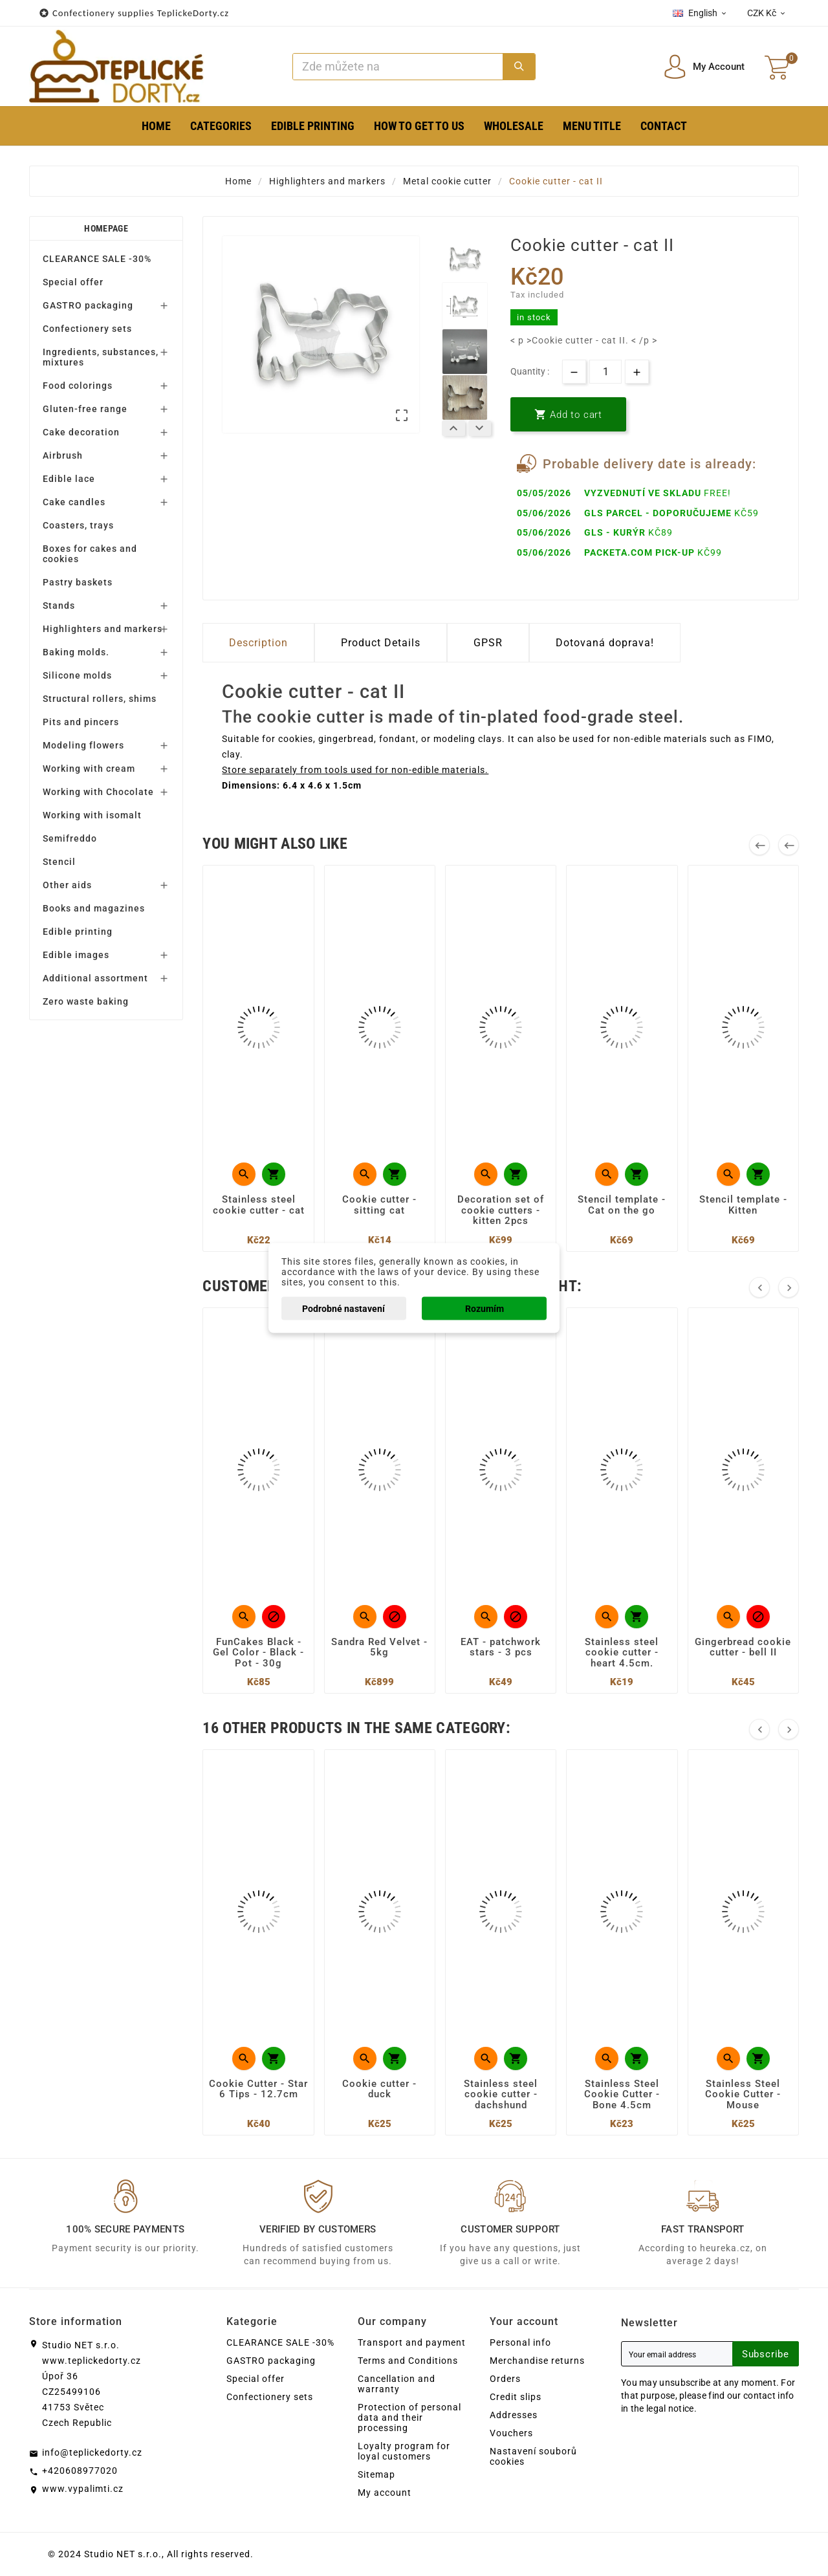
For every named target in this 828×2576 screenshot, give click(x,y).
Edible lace (69, 479)
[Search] (398, 67)
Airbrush (63, 455)
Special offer (73, 282)
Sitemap (376, 2474)
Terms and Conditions (408, 2360)
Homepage (105, 228)
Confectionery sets (87, 328)
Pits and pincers (81, 722)
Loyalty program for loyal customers (404, 2451)
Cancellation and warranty (396, 2384)
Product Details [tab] (380, 643)
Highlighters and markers (102, 629)
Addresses (514, 2415)
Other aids (67, 885)
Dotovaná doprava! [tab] (605, 643)
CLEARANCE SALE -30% (97, 259)
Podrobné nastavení (343, 1309)
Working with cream (89, 768)
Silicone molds (77, 675)
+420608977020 (80, 2470)
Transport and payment (412, 2342)
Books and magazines (94, 908)
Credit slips (515, 2397)
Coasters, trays (78, 525)
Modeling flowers (83, 745)
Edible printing (78, 931)
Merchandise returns (537, 2360)
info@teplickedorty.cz (92, 2452)
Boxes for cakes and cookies (90, 553)
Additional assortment (95, 978)
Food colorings (78, 385)
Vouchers (511, 2433)
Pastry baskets (78, 582)
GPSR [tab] (488, 643)
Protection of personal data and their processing (409, 2417)
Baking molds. (76, 652)
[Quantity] (605, 372)
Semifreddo (70, 838)
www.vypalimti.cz (83, 2488)
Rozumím (484, 1309)
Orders (505, 2379)
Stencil (59, 862)
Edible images (76, 955)
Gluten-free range (85, 409)
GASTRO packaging (88, 305)
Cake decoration (81, 432)
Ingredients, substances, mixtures (100, 357)
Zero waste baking (86, 1001)
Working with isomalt (92, 815)
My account (384, 2492)
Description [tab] (258, 643)
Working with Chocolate (98, 792)
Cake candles (74, 502)
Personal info (520, 2342)
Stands (59, 605)
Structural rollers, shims (100, 698)
